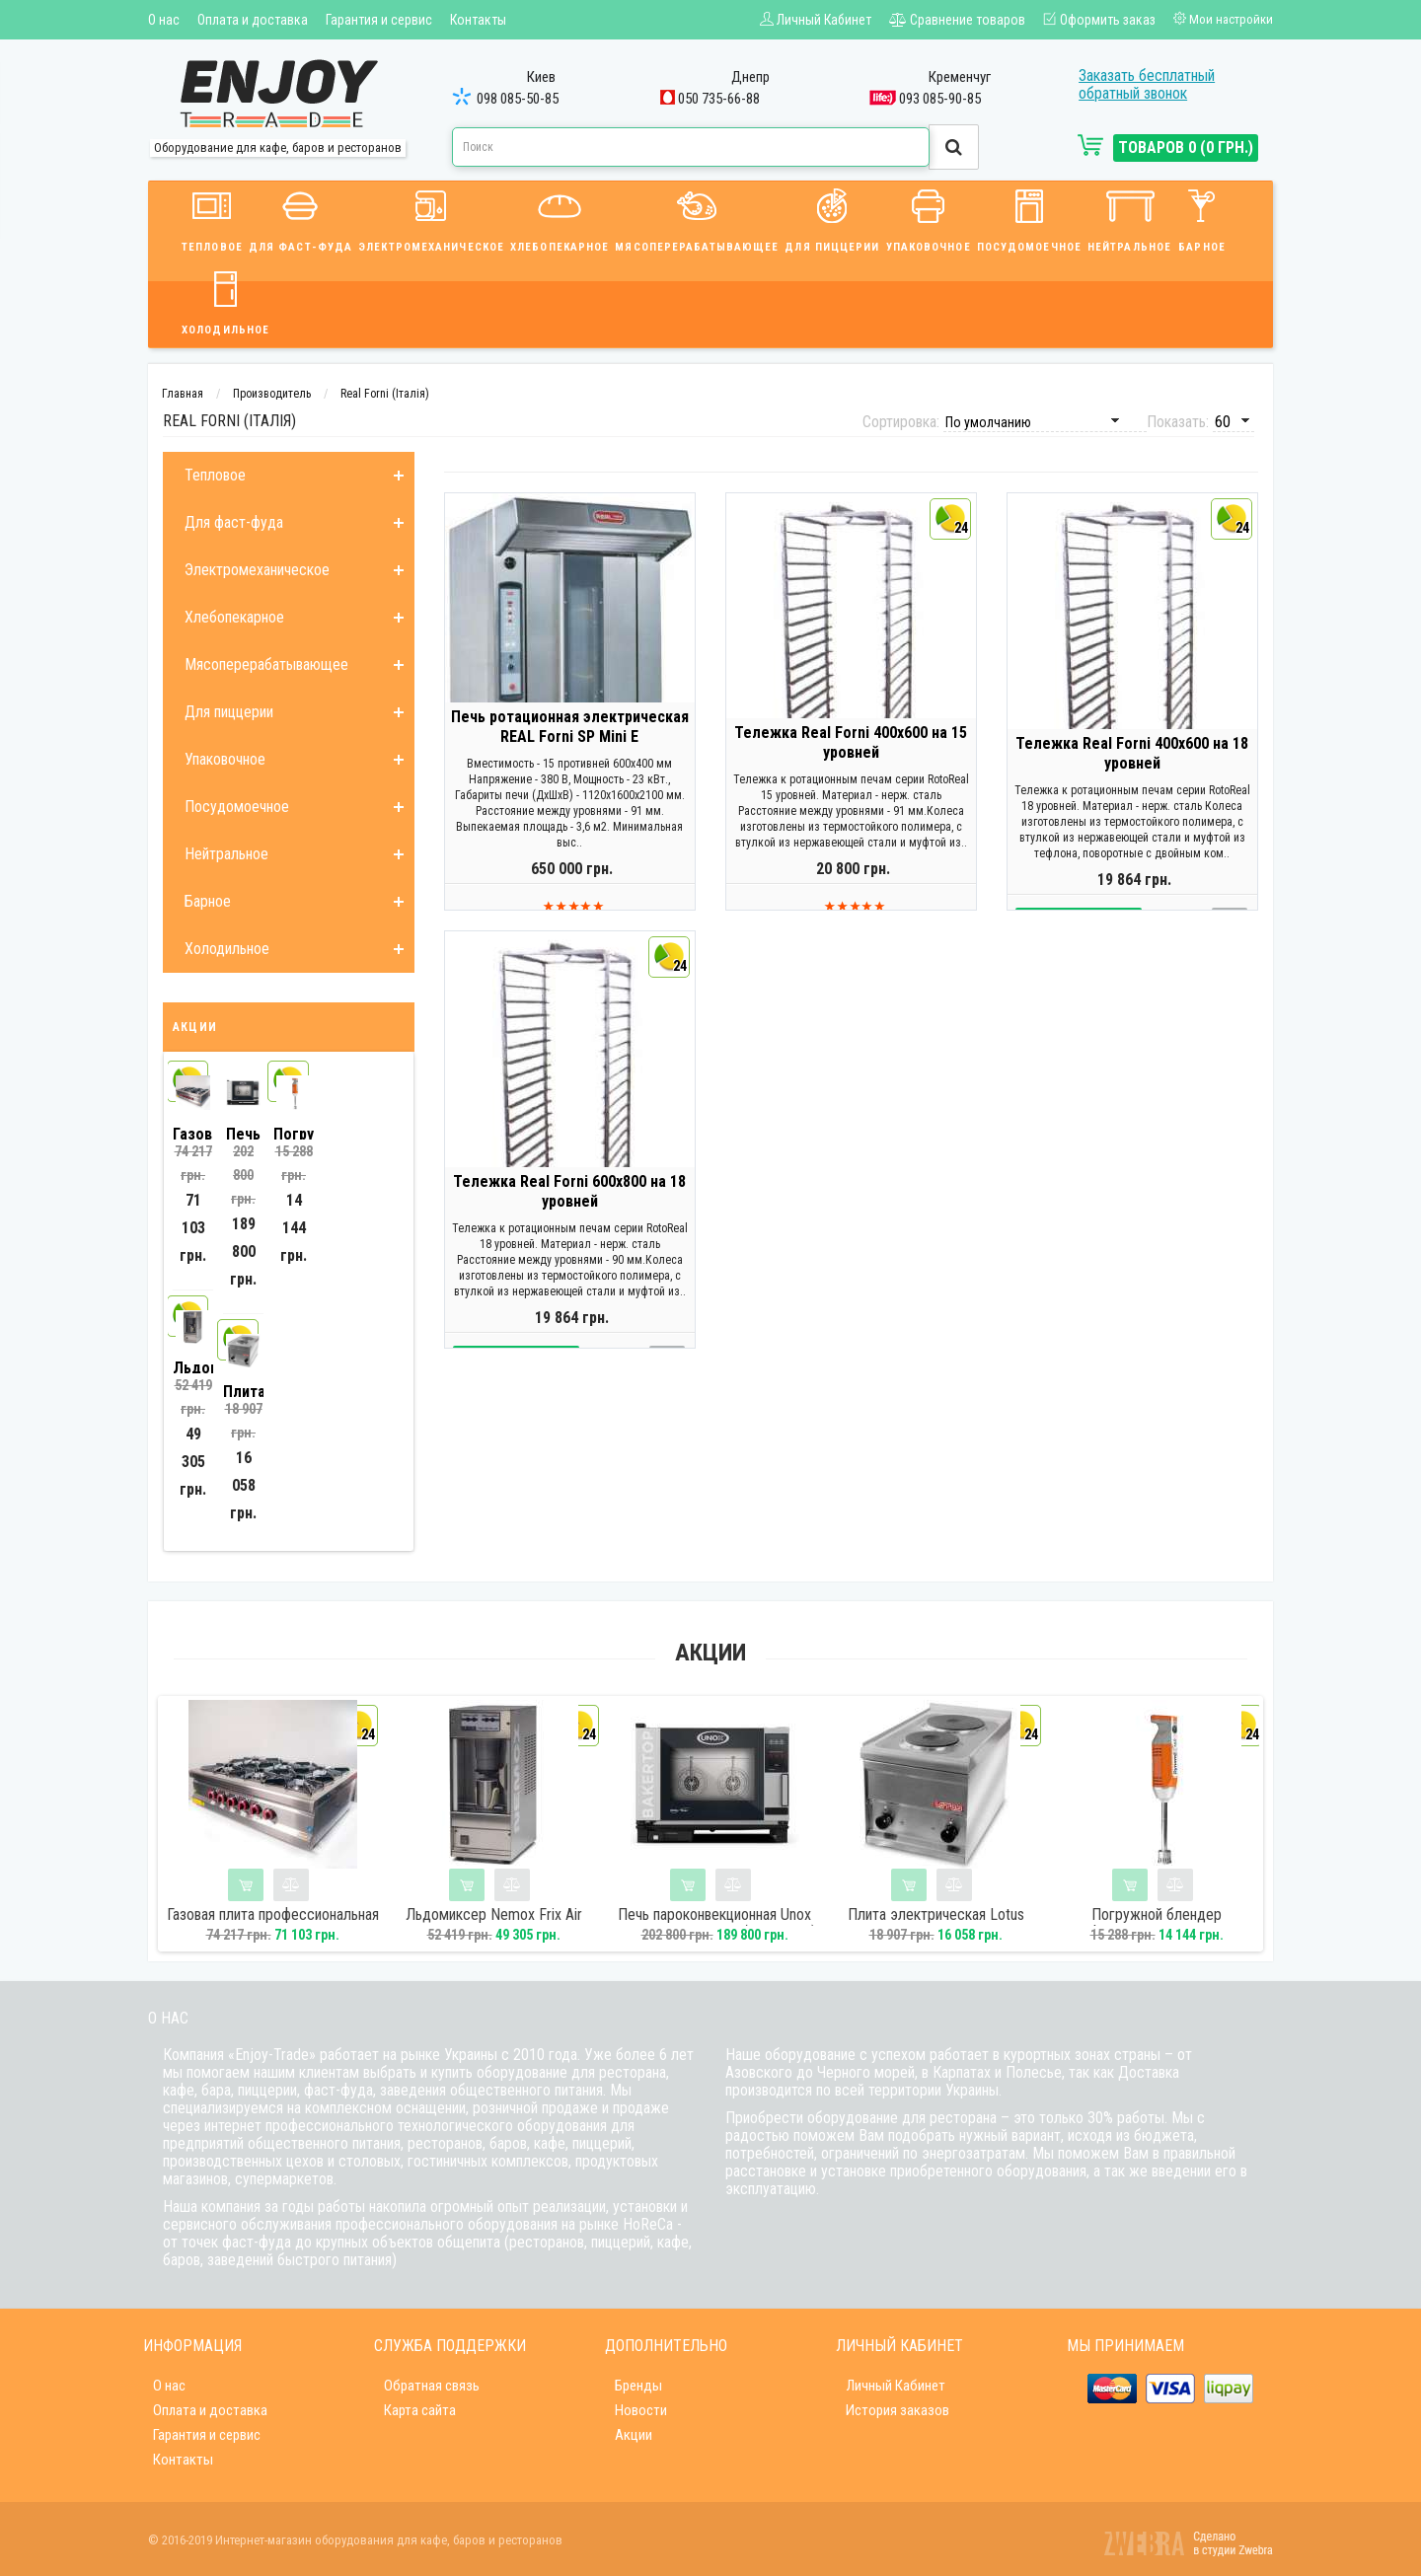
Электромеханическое (431, 218)
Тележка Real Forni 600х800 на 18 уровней (569, 1208)
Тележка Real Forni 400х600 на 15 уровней (850, 759)
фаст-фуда (338, 2090)
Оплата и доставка (252, 20)
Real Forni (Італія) (384, 394)
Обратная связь (432, 2385)
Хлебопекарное (559, 218)
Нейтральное (1129, 218)
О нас (164, 20)
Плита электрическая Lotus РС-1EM (936, 1924)
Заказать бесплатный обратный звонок (1147, 84)
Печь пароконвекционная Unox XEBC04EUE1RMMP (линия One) (715, 1924)
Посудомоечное (1029, 218)
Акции (633, 2435)
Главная (182, 394)
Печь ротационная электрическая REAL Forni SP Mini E (570, 743)
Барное (1202, 218)
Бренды (638, 2385)
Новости (641, 2410)
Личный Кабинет (895, 2385)
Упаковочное (928, 218)
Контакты (478, 20)
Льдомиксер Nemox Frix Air (494, 1915)
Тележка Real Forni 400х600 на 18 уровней (1131, 770)
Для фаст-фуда (300, 218)
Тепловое (212, 218)
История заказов (897, 2410)
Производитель (272, 394)
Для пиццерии (832, 218)
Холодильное (225, 300)
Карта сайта (420, 2410)
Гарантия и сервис (379, 20)
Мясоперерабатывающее (697, 218)
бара (216, 2090)
